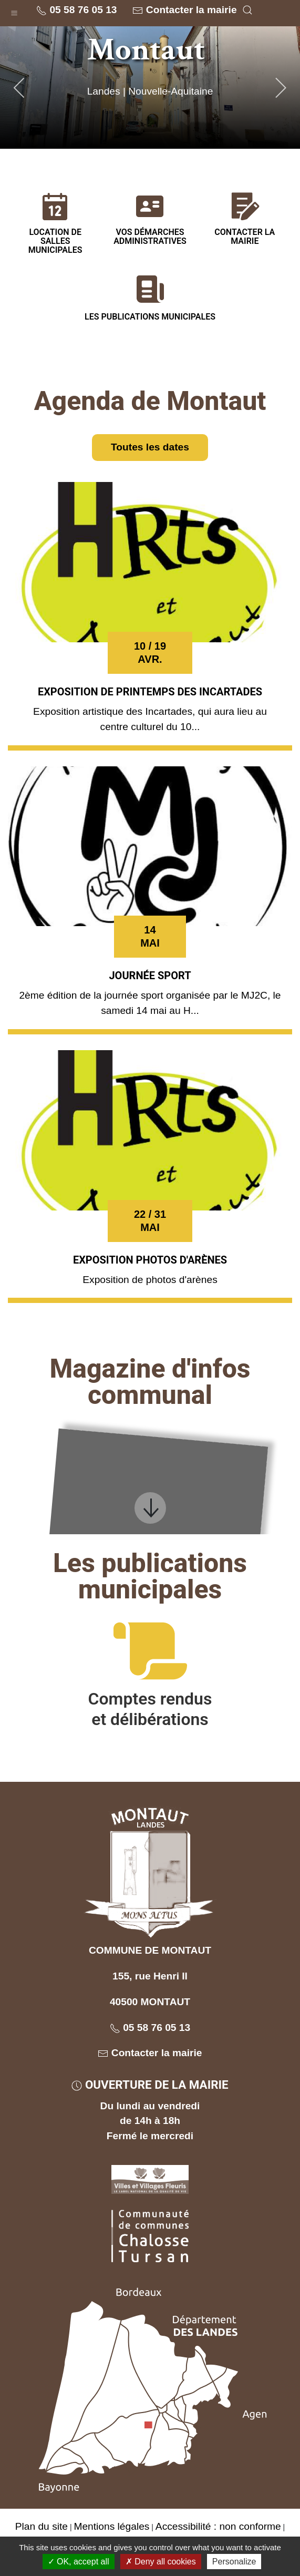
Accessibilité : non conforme (218, 2526)
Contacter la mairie (184, 10)
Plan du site (41, 2526)
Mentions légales (111, 2526)
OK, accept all (78, 2561)
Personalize (234, 2561)
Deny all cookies (161, 2561)
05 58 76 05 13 (76, 10)
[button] (14, 10)
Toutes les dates (150, 447)
